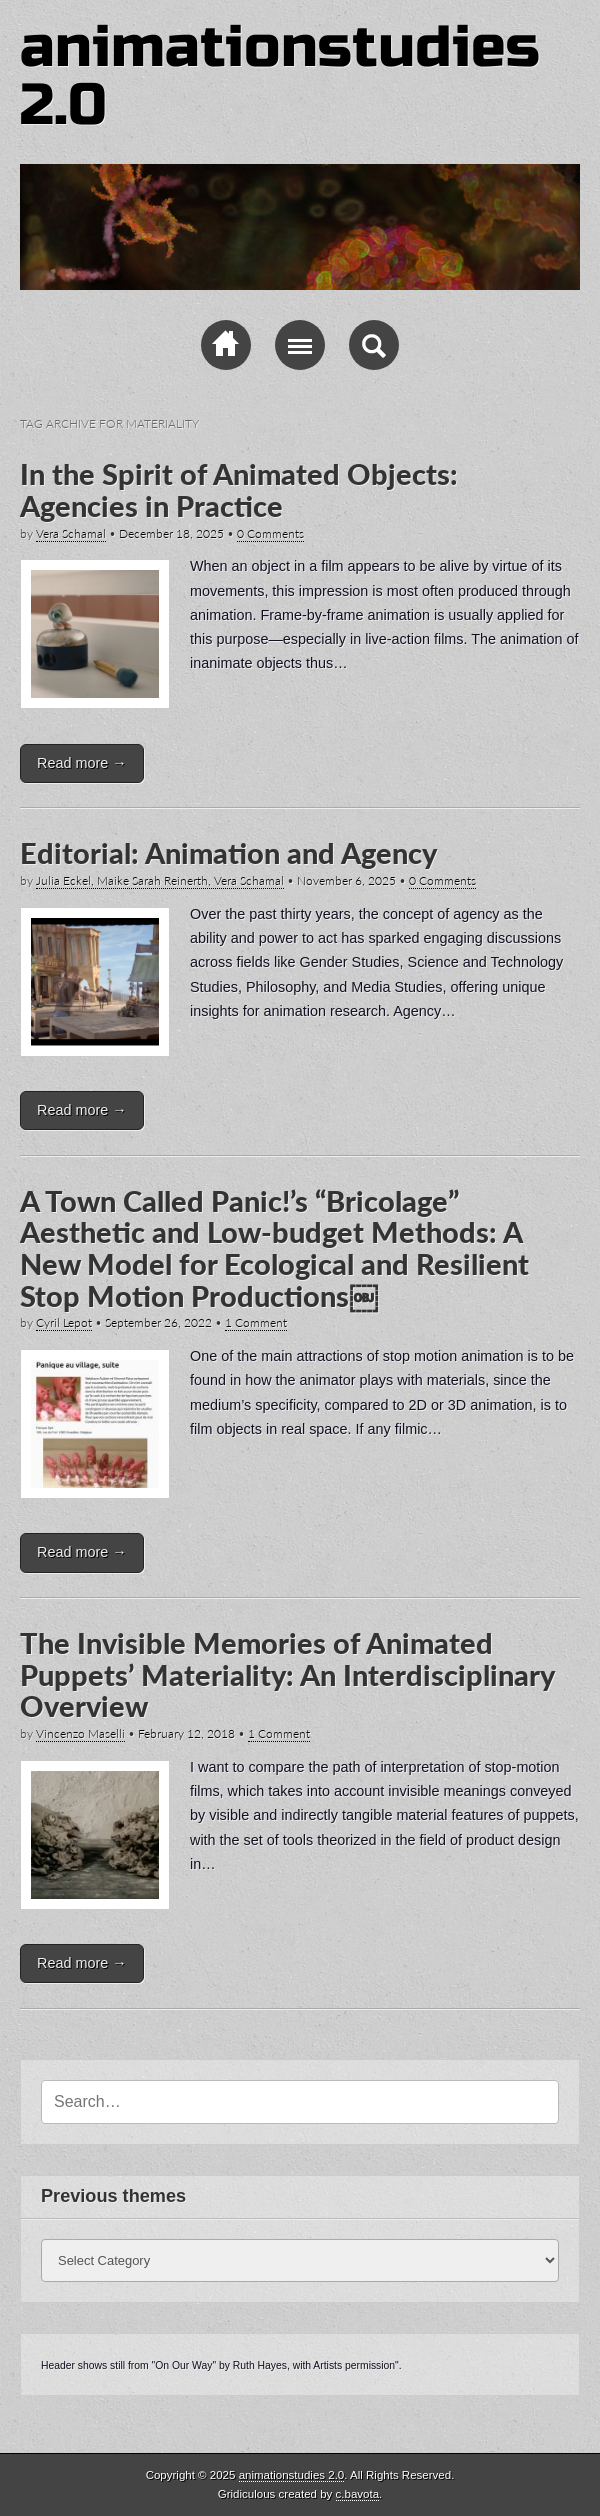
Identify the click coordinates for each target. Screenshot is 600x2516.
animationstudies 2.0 (280, 76)
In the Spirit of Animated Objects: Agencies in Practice (239, 490)
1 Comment (256, 1322)
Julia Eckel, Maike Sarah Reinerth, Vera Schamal (160, 880)
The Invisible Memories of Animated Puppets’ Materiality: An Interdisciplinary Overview (287, 1674)
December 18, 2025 (171, 533)
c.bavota (358, 2494)
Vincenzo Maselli (80, 1733)
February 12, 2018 (186, 1733)
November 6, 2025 (346, 880)
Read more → (82, 763)
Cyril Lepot (64, 1322)
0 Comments (270, 533)
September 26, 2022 (158, 1322)
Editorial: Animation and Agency (228, 853)
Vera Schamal (71, 533)
